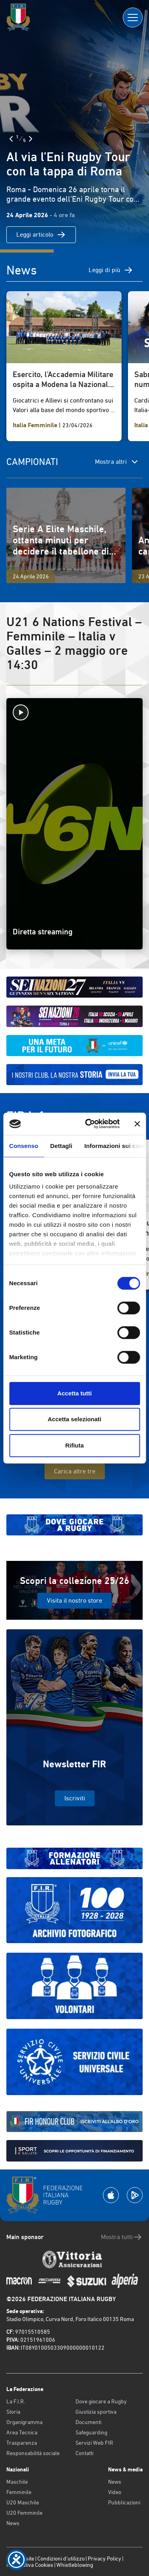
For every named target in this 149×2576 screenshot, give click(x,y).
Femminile (18, 2492)
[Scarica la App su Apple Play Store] (111, 2195)
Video (114, 2492)
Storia (13, 2412)
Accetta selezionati (74, 1419)
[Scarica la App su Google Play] (135, 2195)
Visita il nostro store (74, 1600)
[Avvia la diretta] (74, 712)
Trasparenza (21, 2443)
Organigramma (24, 2422)
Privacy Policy (104, 2558)
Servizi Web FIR (94, 2443)
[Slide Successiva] (30, 139)
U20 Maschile (22, 2502)
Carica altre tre (74, 1471)
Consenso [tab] (23, 1145)
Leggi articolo (41, 234)
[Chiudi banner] (137, 1124)
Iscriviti (74, 1798)
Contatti (84, 2453)
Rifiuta (74, 1445)
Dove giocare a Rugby (101, 2401)
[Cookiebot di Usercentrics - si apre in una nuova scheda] (89, 1124)
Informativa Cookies (29, 2565)
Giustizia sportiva (95, 2412)
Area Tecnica (21, 2432)
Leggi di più (111, 270)
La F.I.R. (15, 2401)
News (12, 2523)
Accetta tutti (74, 1393)
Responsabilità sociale (33, 2453)
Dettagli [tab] (61, 1145)
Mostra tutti (122, 2237)
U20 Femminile (24, 2513)
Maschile (17, 2482)
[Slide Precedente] (11, 139)
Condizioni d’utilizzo (61, 2558)
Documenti (88, 2422)
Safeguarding (91, 2432)
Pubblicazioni (124, 2502)
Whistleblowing (74, 2565)
